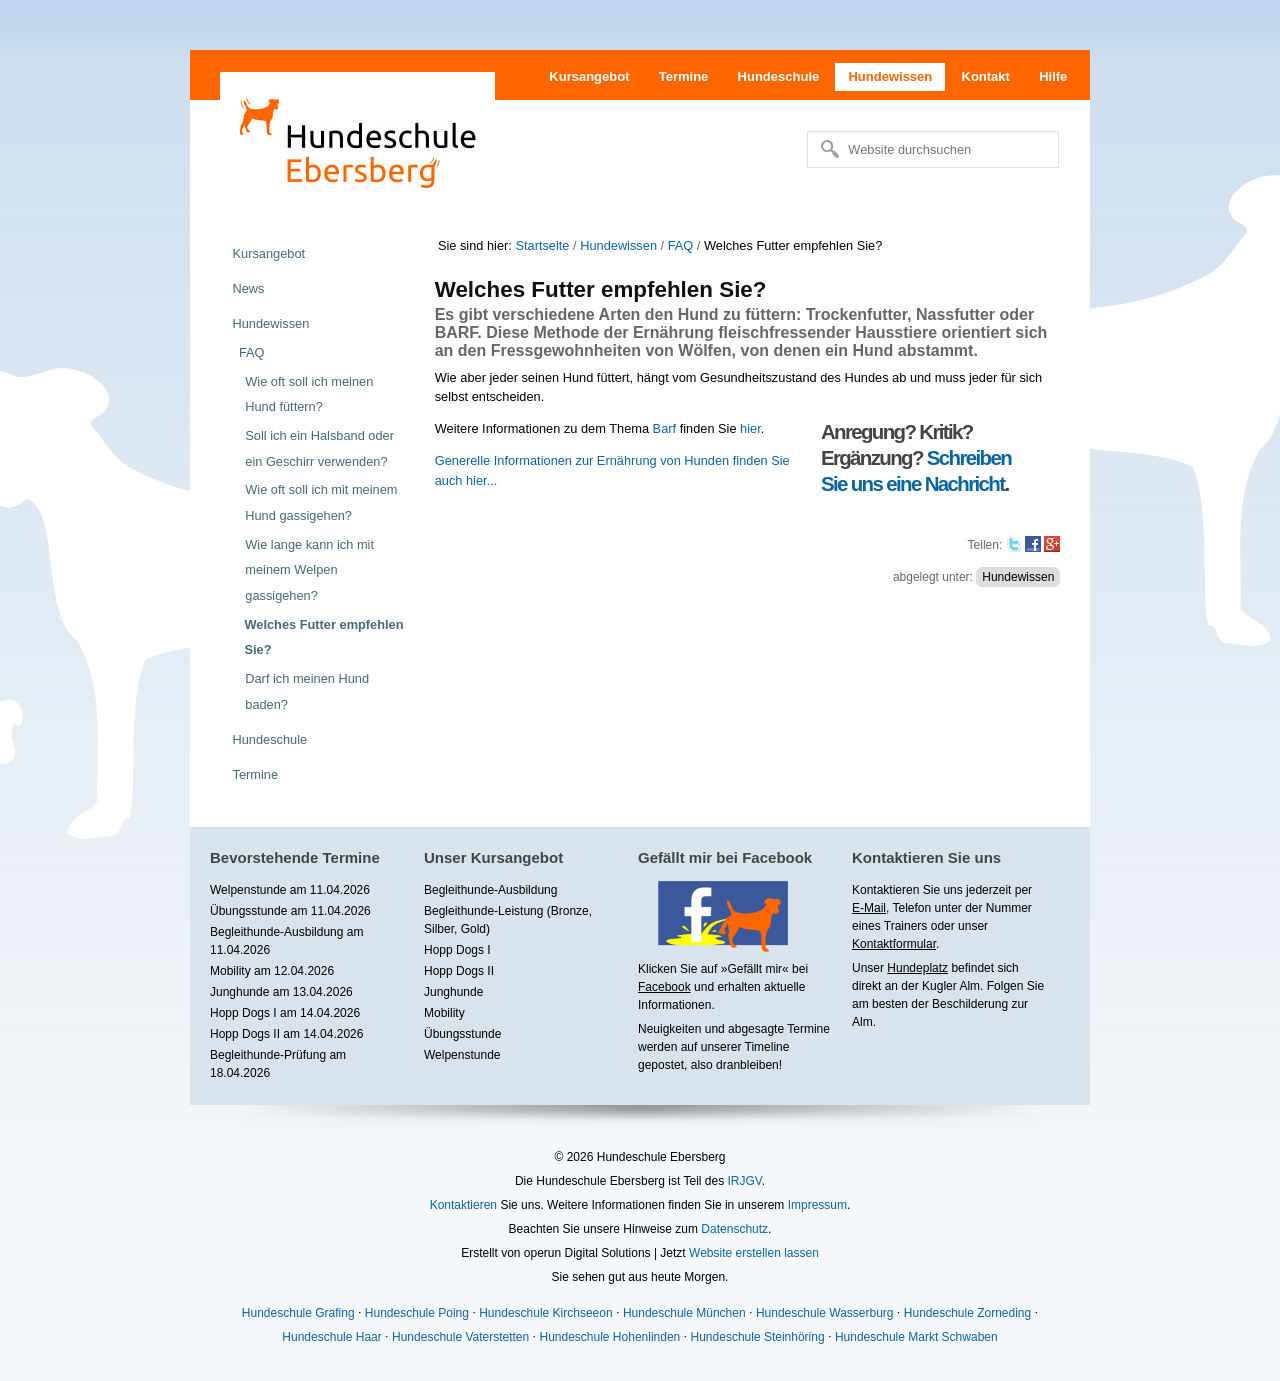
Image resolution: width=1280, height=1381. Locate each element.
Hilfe (1053, 76)
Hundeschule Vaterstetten (460, 1337)
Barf (664, 428)
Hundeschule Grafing (298, 1313)
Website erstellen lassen (754, 1253)
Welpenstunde (462, 1055)
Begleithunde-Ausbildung (490, 890)
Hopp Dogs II (459, 971)
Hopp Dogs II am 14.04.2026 (286, 1034)
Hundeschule (779, 76)
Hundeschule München (684, 1313)
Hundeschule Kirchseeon (545, 1313)
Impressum (817, 1205)
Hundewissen (890, 76)
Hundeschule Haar (331, 1337)
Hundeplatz (917, 968)
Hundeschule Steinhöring (758, 1337)
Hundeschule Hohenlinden (609, 1337)
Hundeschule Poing (417, 1313)
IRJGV (744, 1181)
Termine (684, 76)
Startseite (542, 245)
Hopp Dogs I (457, 950)
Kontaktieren (463, 1205)
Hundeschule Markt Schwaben (916, 1337)
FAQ (681, 245)
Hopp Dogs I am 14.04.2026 (285, 1013)
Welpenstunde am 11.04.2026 (290, 890)
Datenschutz (734, 1229)
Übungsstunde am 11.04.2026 (290, 911)
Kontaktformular (894, 944)
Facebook (664, 987)
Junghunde (453, 992)
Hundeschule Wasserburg (825, 1313)
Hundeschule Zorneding (967, 1313)
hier (750, 428)
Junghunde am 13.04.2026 (281, 992)
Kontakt (986, 76)
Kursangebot (589, 76)
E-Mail (869, 908)
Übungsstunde (462, 1034)
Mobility (444, 1013)
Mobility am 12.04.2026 (272, 971)
